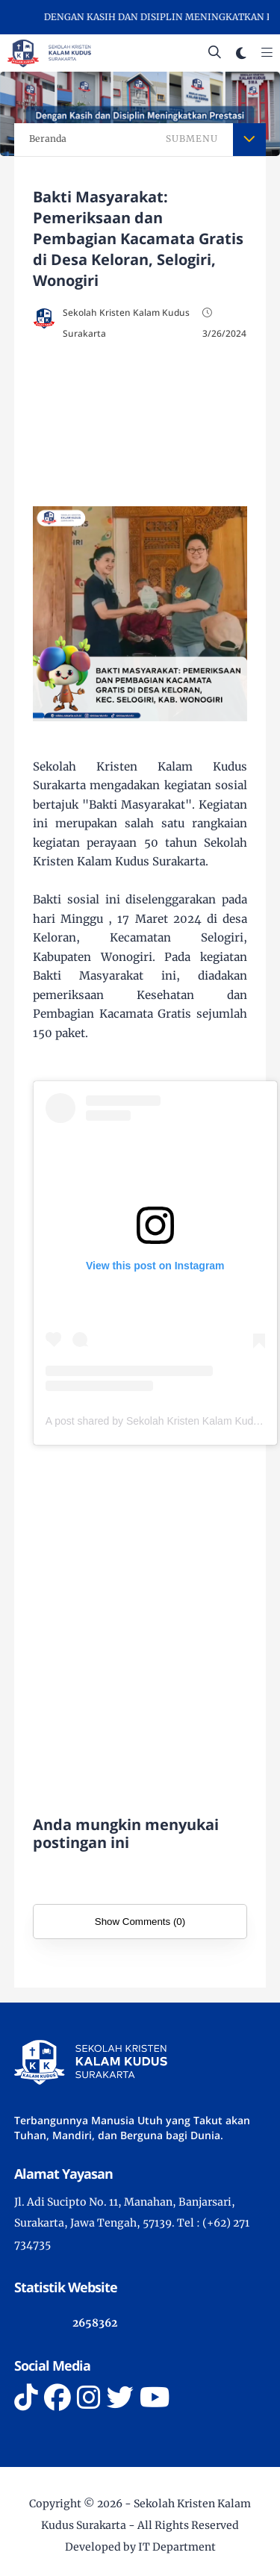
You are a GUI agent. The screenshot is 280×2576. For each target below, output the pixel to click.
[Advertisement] (140, 420)
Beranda (47, 138)
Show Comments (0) (140, 1921)
